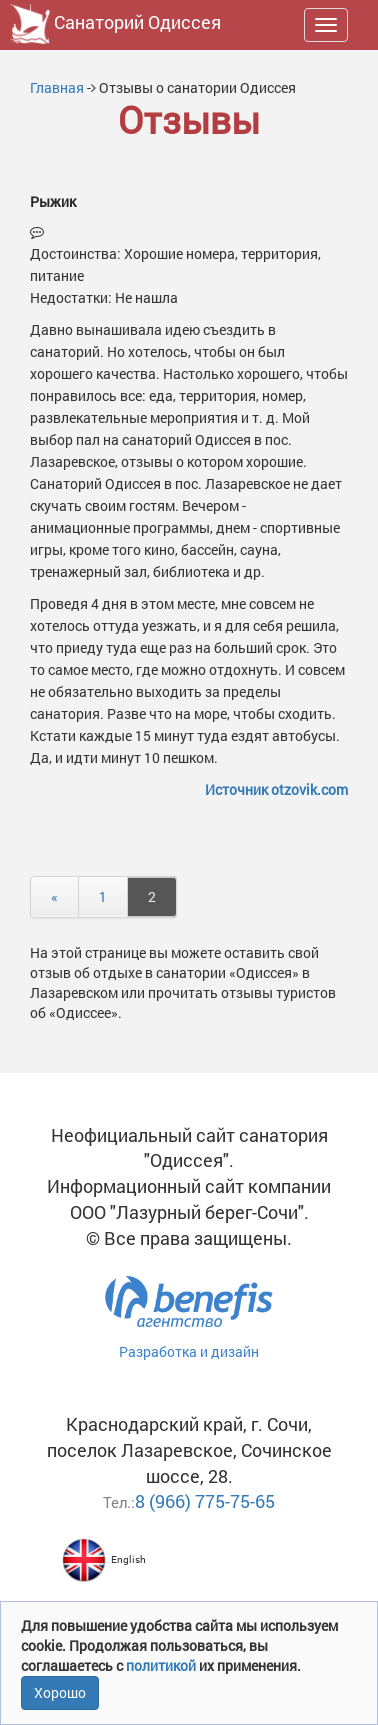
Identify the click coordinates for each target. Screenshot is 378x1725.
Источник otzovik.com (276, 789)
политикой (162, 1665)
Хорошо (60, 1692)
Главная (57, 87)
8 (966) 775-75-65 (205, 1501)
